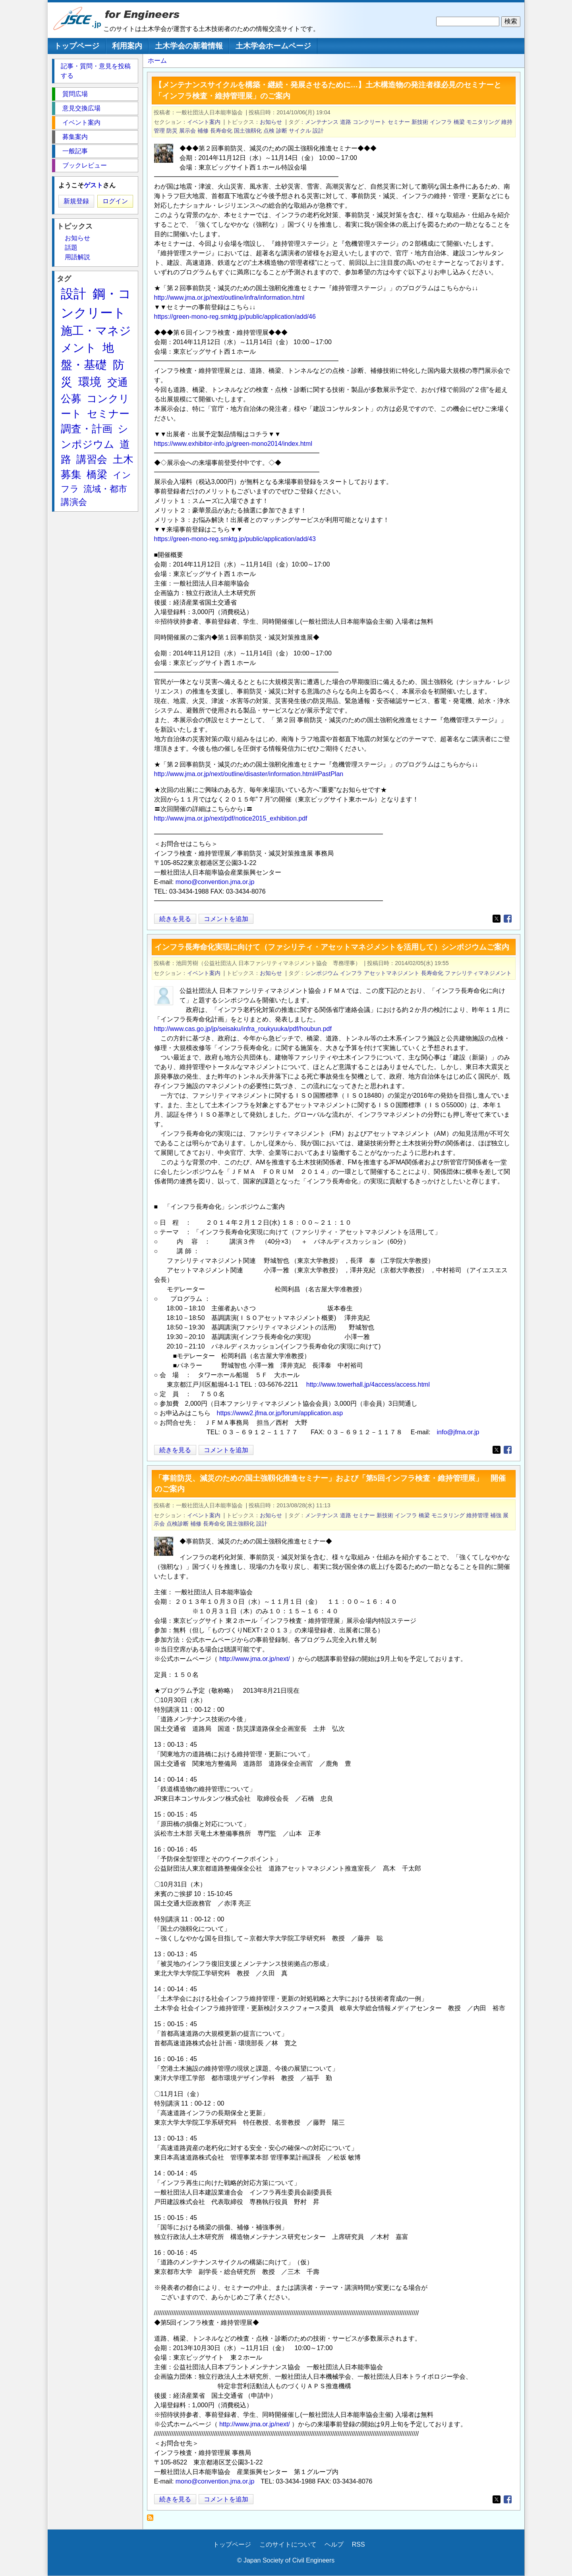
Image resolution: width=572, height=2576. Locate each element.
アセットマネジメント (391, 973)
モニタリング (483, 122)
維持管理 (477, 1515)
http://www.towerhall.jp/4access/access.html (368, 1384)
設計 (318, 130)
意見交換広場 (81, 108)
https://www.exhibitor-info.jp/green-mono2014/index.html (233, 443)
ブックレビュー (84, 165)
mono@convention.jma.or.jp (215, 882)
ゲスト (93, 185)
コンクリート (369, 122)
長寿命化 (221, 130)
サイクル (300, 130)
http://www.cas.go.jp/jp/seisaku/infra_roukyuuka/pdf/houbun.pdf (243, 1028)
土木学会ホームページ (273, 46)
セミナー (399, 122)
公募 (71, 398)
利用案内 (127, 46)
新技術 (420, 122)
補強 (495, 1515)
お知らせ (271, 122)
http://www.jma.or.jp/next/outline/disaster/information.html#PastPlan (249, 774)
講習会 (91, 459)
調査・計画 (86, 428)
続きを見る (175, 919)
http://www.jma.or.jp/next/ (254, 1658)
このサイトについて (288, 2544)
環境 (89, 382)
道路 (345, 122)
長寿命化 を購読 (152, 2519)
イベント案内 (203, 122)
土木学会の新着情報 (189, 46)
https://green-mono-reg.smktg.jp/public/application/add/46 (235, 316)
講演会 (74, 502)
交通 (117, 382)
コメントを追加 (226, 918)
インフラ (441, 122)
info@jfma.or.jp (458, 1432)
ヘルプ (334, 2544)
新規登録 (76, 201)
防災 (172, 130)
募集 (71, 474)
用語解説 (77, 257)
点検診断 (177, 1523)
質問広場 (75, 94)
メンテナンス (321, 122)
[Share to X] (496, 919)
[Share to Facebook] (508, 919)
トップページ (76, 46)
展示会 (187, 130)
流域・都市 (105, 489)
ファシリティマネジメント (478, 973)
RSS (358, 2544)
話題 (71, 247)
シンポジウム (321, 973)
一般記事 (75, 151)
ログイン (115, 201)
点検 (268, 130)
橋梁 (459, 122)
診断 (281, 130)
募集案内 (75, 136)
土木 (123, 459)
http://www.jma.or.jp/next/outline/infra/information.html (229, 297)
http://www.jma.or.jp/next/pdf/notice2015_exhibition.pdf (230, 818)
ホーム (157, 60)
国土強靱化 (248, 130)
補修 (203, 130)
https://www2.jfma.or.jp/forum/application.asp (280, 1413)
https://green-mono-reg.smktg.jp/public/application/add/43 (235, 539)
